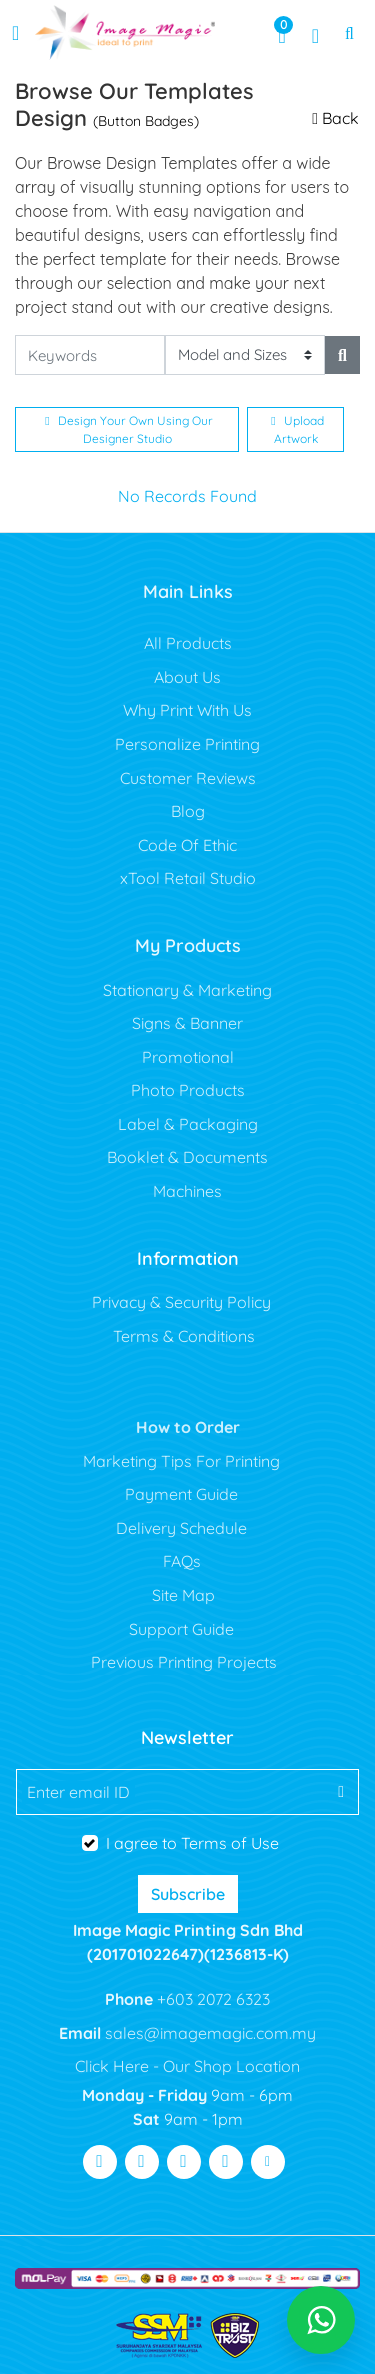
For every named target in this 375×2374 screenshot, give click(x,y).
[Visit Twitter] (142, 2162)
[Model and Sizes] (245, 355)
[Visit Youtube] (184, 2162)
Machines (187, 1191)
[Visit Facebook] (100, 2162)
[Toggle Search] (349, 33)
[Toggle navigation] (15, 33)
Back (335, 118)
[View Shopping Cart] (281, 33)
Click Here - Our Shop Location (187, 2066)
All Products (188, 643)
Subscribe (188, 1894)
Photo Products (188, 1090)
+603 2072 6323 (211, 1999)
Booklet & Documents (187, 1157)
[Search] (342, 355)
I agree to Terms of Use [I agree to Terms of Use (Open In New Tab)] (192, 1843)
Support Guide (183, 1629)
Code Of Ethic (187, 845)
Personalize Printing (187, 744)
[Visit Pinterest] (226, 2162)
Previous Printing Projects (184, 1662)
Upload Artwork (297, 429)
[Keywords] (90, 355)
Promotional (188, 1057)
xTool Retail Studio (188, 878)
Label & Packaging (188, 1124)
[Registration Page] (315, 33)
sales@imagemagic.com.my (208, 2033)
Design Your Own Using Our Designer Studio (128, 429)
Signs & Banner (187, 1023)
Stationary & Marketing (187, 990)
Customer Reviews (188, 778)
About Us (187, 677)
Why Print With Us (187, 710)
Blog (188, 811)
